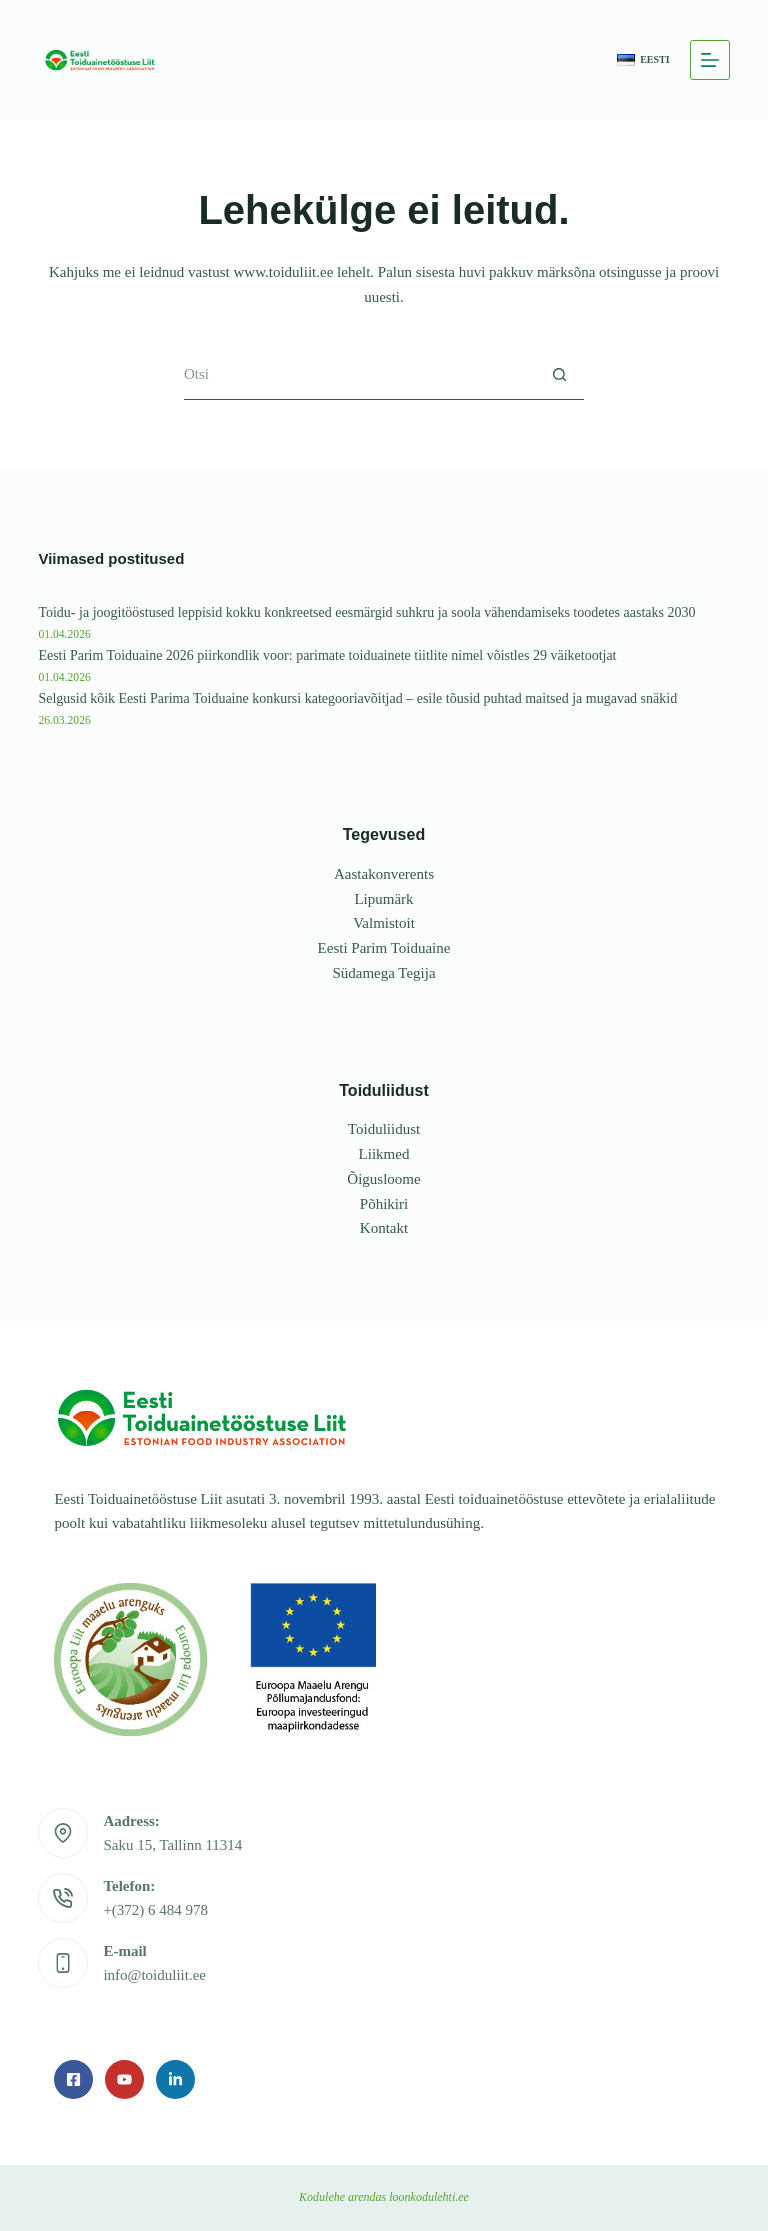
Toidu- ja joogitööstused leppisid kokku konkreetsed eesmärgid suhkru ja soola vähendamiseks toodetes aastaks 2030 (374, 605)
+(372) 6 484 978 (155, 1902)
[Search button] (559, 375)
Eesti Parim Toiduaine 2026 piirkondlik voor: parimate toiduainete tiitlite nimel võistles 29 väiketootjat (334, 647)
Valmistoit (384, 915)
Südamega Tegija (383, 965)
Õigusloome (383, 1171)
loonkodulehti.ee (429, 2197)
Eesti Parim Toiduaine (384, 940)
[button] (643, 60)
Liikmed (384, 1146)
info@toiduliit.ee (154, 1967)
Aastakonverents (384, 866)
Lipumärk (383, 891)
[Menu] (710, 60)
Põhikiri (384, 1196)
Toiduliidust (384, 1121)
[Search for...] (359, 375)
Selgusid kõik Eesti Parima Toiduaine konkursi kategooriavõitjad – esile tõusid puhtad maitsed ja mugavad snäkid (365, 690)
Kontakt (384, 1220)
